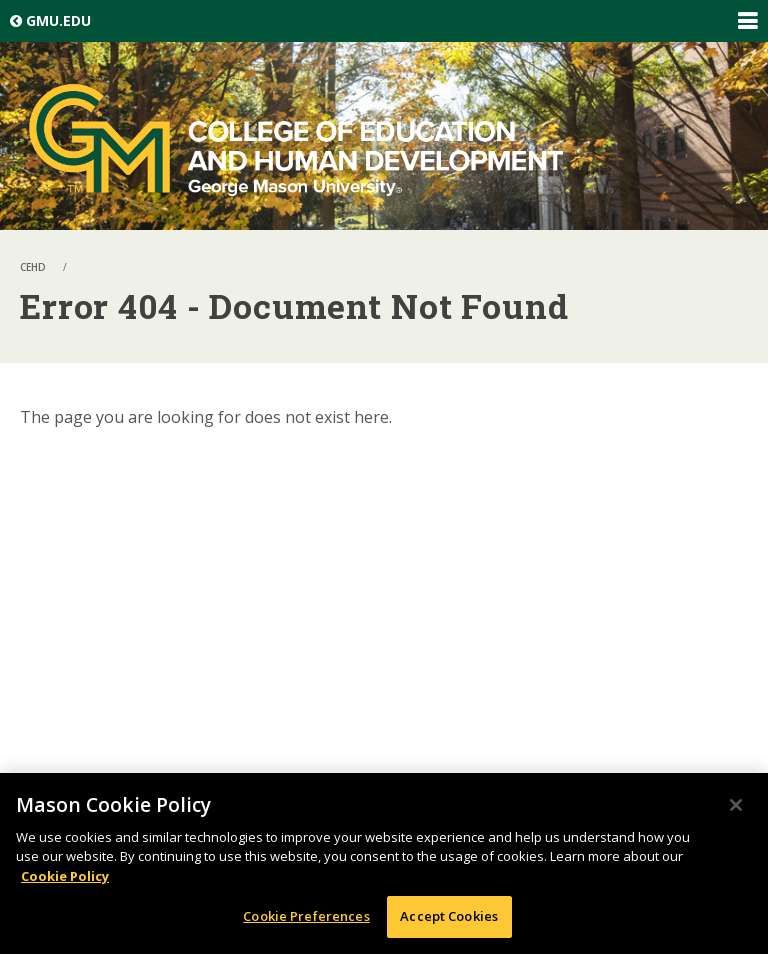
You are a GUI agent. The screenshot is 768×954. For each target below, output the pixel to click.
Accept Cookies (449, 916)
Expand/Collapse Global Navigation (747, 21)
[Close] (736, 805)
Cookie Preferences (306, 916)
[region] (384, 863)
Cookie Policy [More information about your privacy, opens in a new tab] (65, 876)
